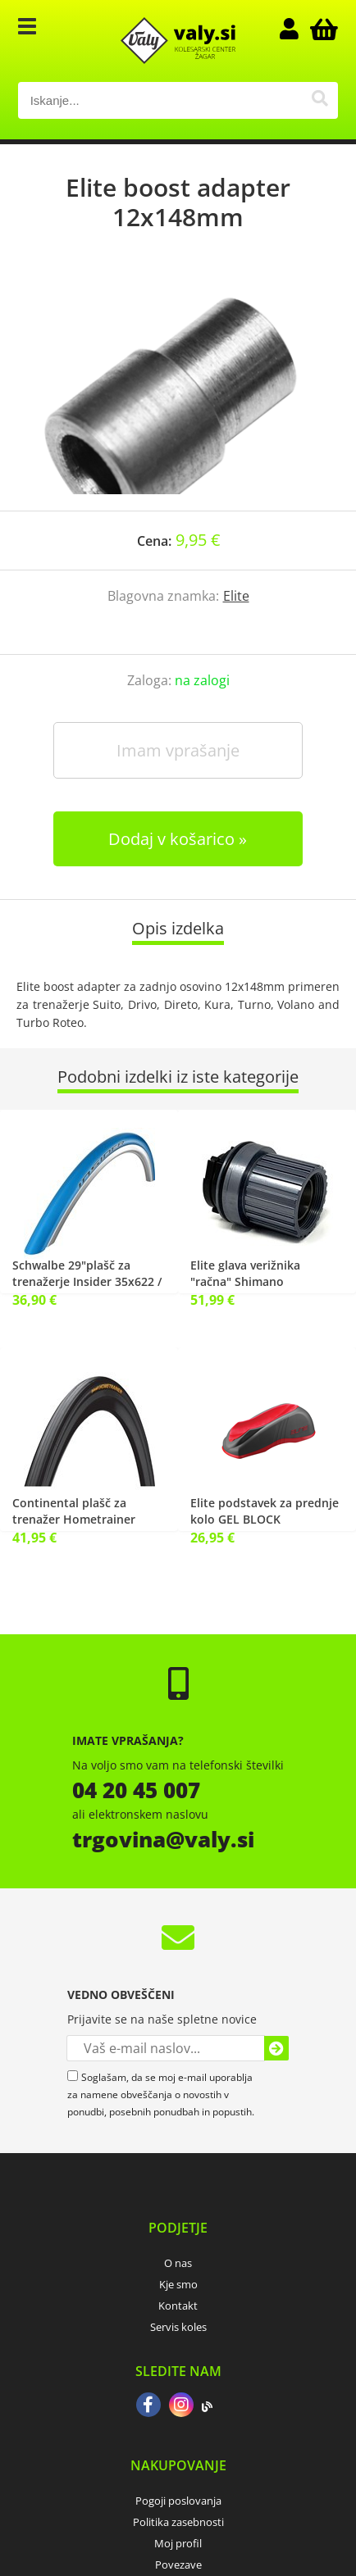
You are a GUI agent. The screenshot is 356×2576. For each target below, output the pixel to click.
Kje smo (178, 2284)
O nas (178, 2263)
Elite (236, 596)
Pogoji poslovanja (178, 2500)
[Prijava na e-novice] (276, 2048)
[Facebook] (148, 2406)
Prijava (297, 28)
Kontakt (178, 2305)
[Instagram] (181, 2406)
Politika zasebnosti (178, 2522)
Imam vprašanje (178, 750)
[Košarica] (321, 28)
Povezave (178, 2564)
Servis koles (178, 2326)
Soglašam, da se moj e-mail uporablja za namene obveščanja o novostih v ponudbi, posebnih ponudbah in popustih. (160, 2094)
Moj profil (178, 2543)
